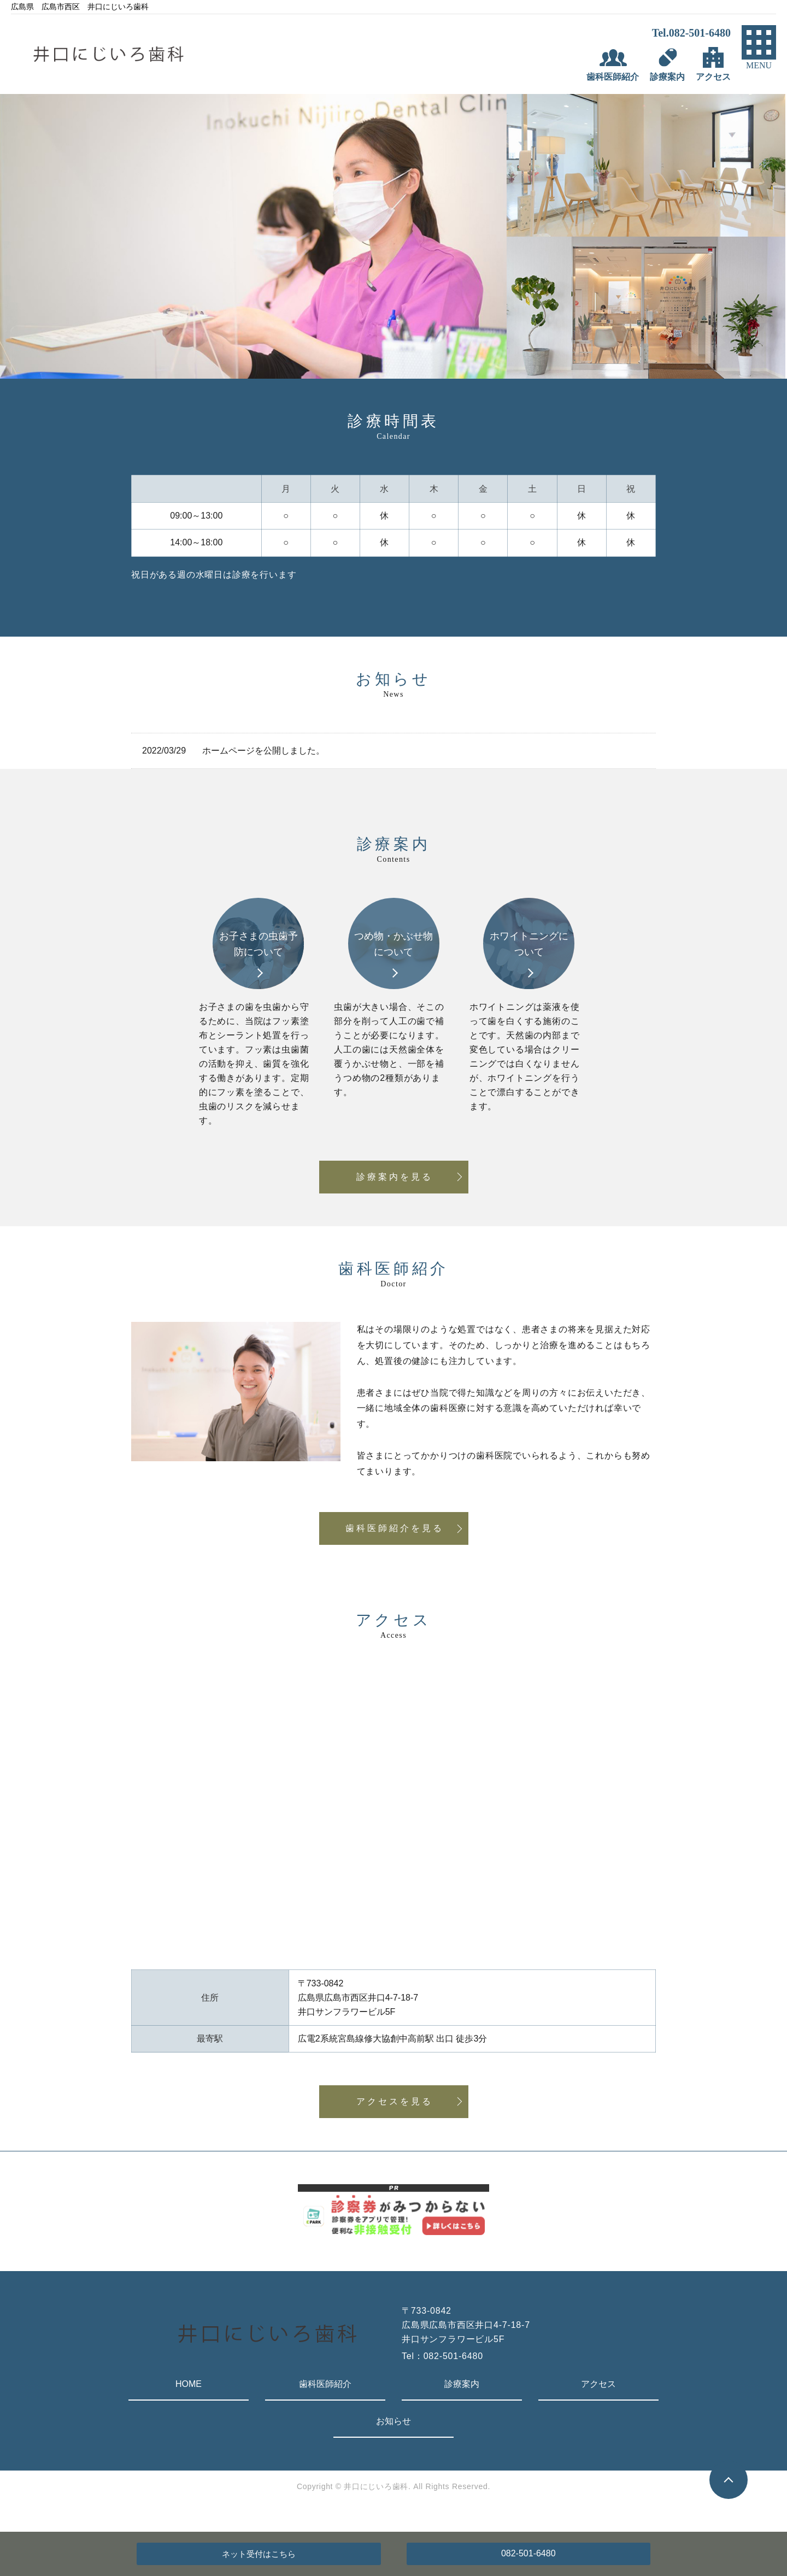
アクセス (598, 2384)
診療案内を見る (394, 1176)
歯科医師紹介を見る (394, 1528)
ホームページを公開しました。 (263, 750)
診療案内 (461, 2384)
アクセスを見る (394, 2101)
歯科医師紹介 (325, 2384)
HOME (188, 2384)
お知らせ (393, 2421)
